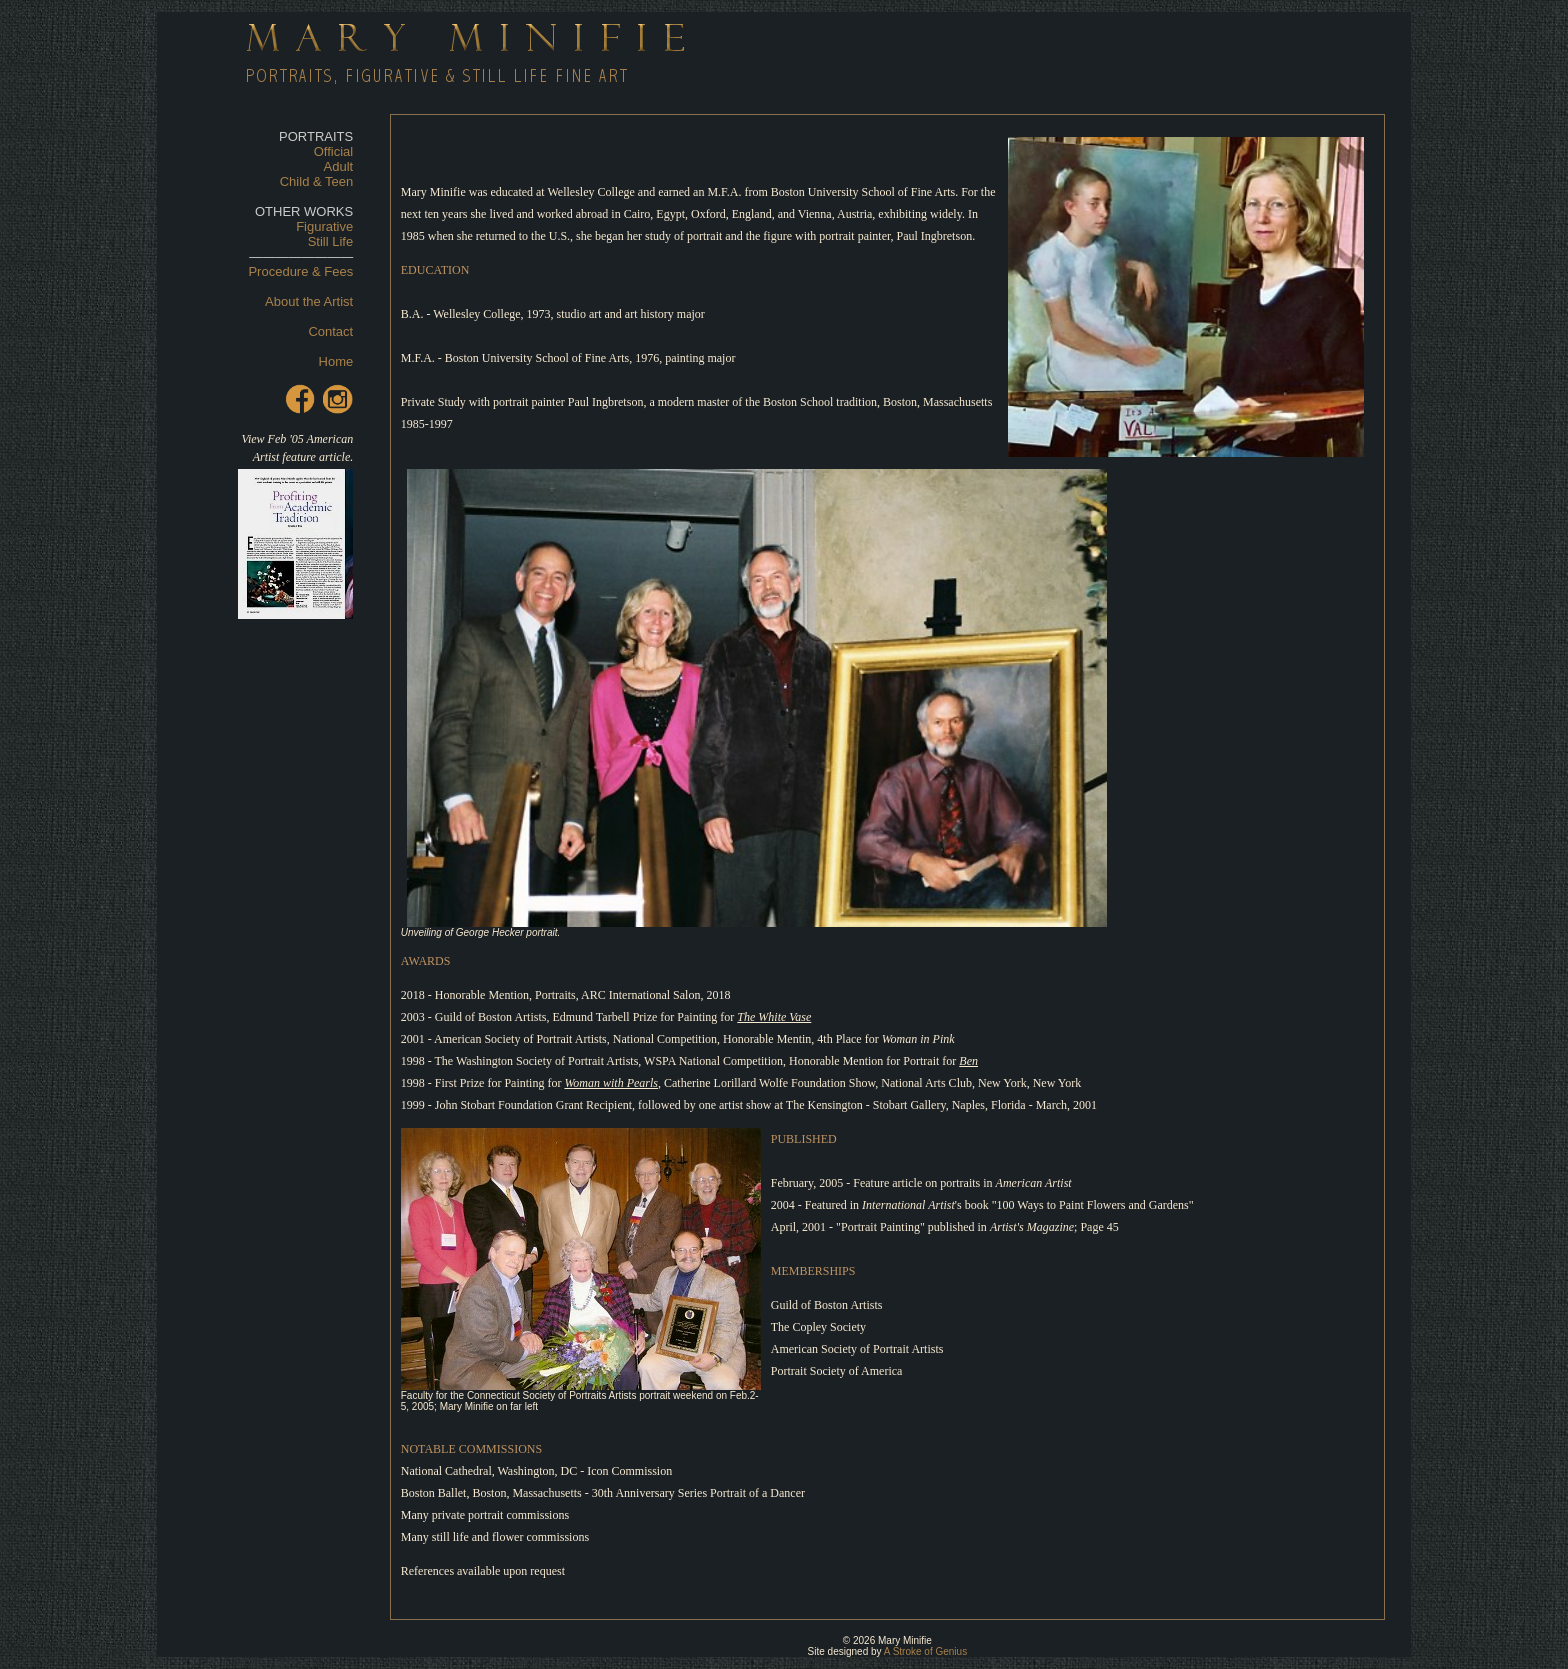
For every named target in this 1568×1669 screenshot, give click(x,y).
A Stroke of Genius (925, 1651)
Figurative (324, 226)
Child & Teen (316, 181)
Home (336, 361)
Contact (330, 331)
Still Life (331, 241)
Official (334, 151)
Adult (339, 166)
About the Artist (309, 301)
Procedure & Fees (300, 271)
